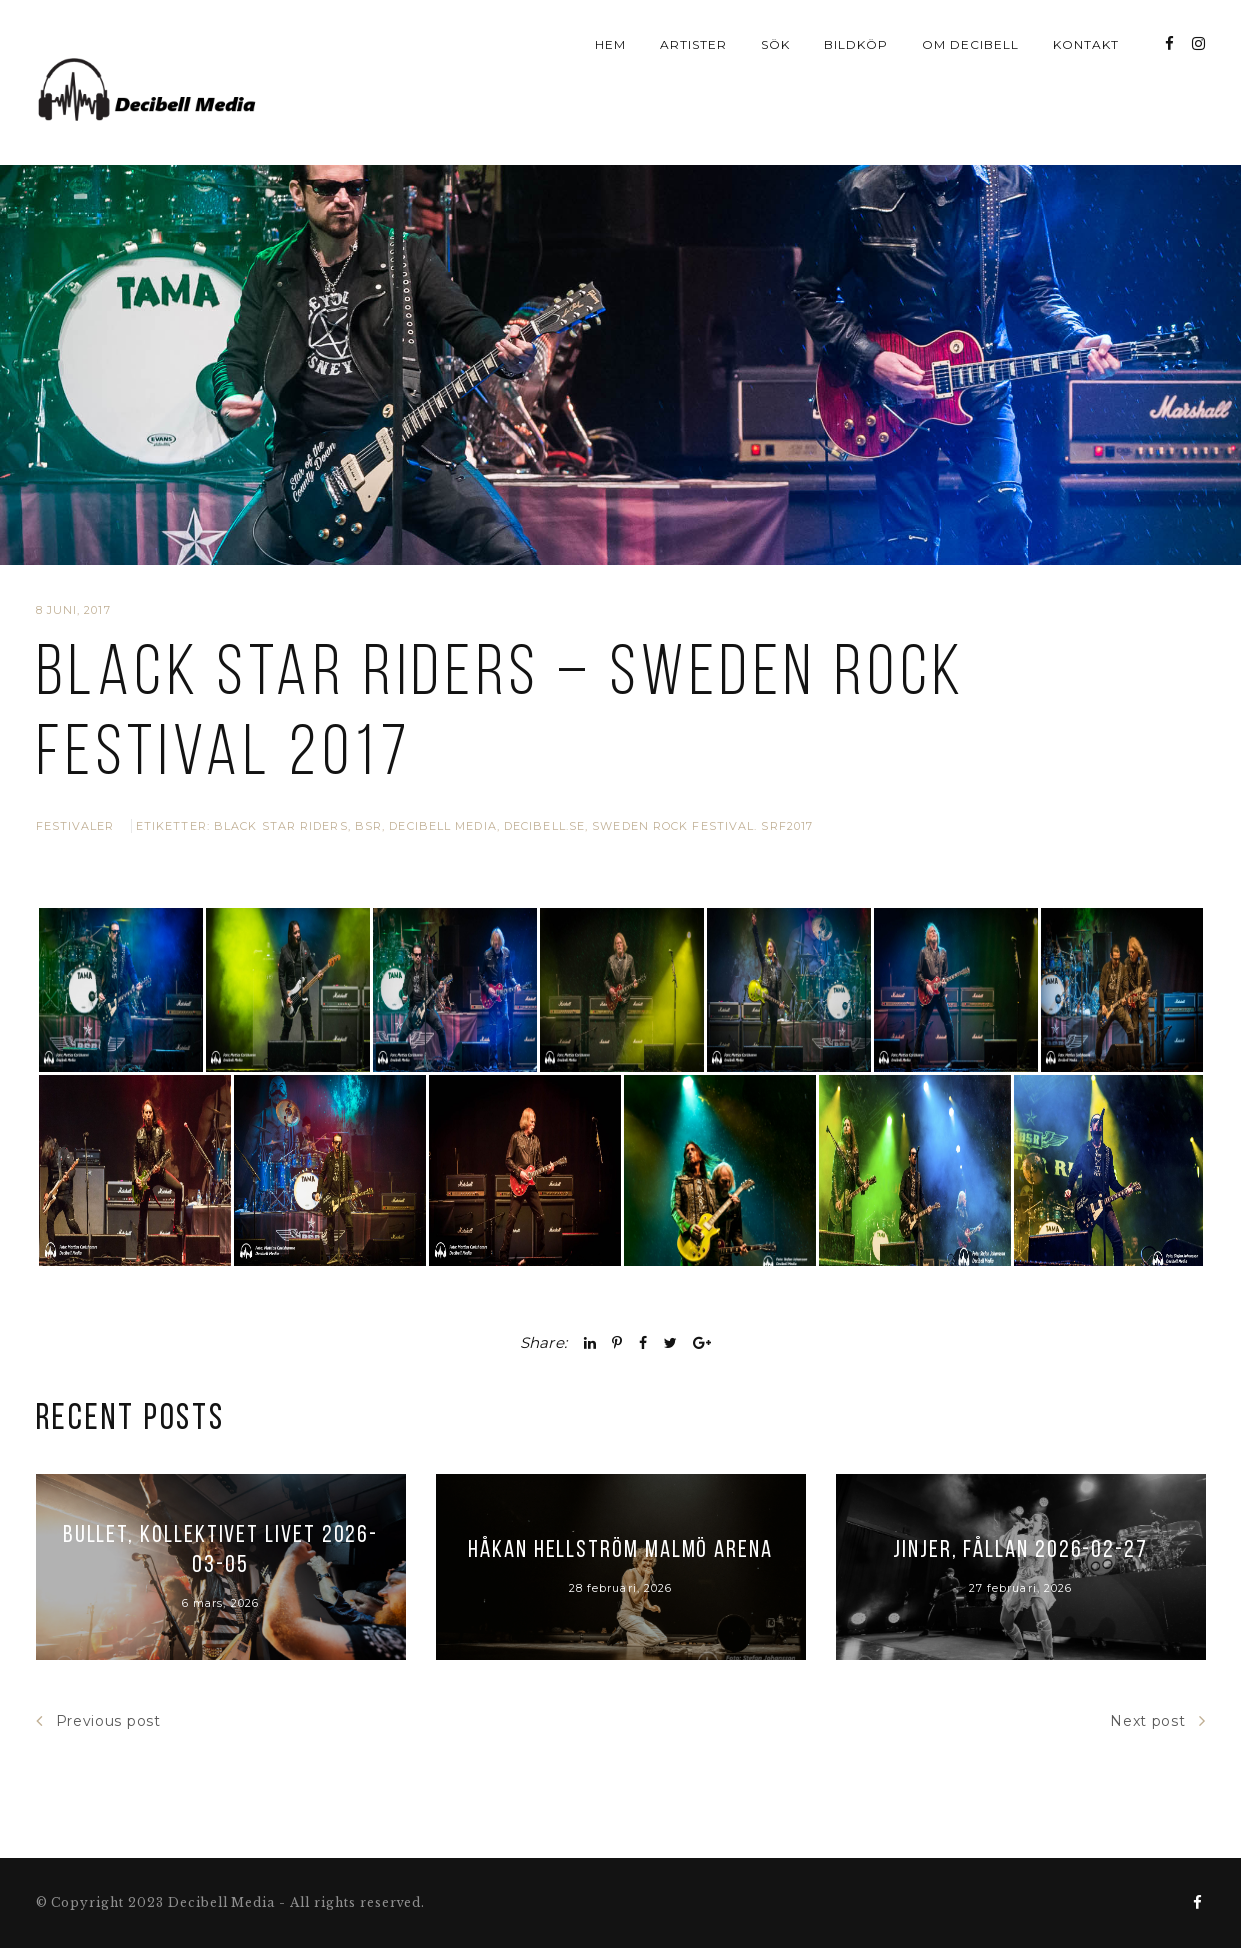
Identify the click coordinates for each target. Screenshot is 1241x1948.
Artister (693, 44)
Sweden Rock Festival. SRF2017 (702, 796)
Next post (1157, 1746)
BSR (368, 796)
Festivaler (75, 796)
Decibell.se (544, 796)
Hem (610, 44)
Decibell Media (442, 796)
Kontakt (1086, 44)
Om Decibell (970, 44)
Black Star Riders (281, 796)
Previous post (98, 1746)
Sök (775, 44)
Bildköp (856, 44)
